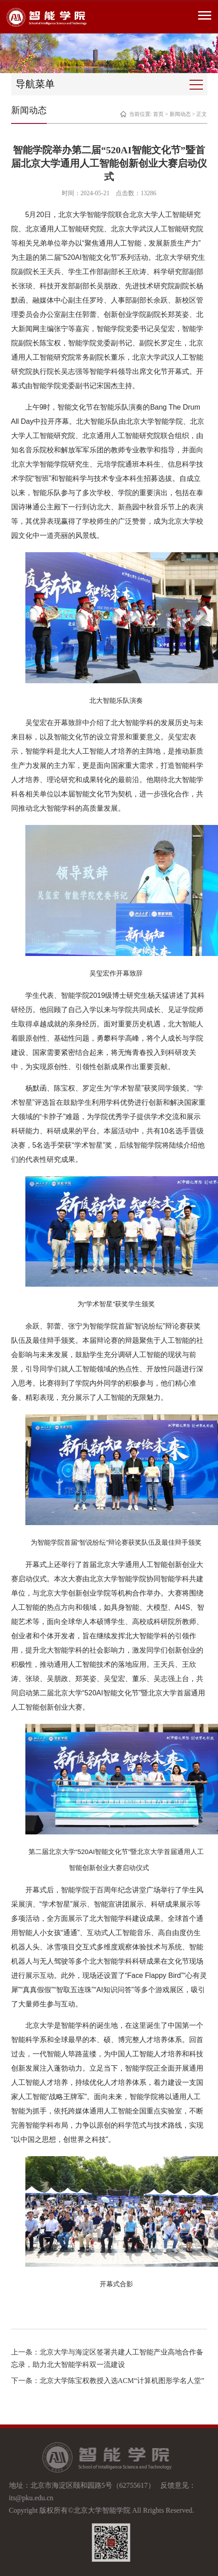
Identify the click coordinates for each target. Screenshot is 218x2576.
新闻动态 (180, 114)
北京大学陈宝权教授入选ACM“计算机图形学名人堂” (122, 2380)
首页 (158, 114)
